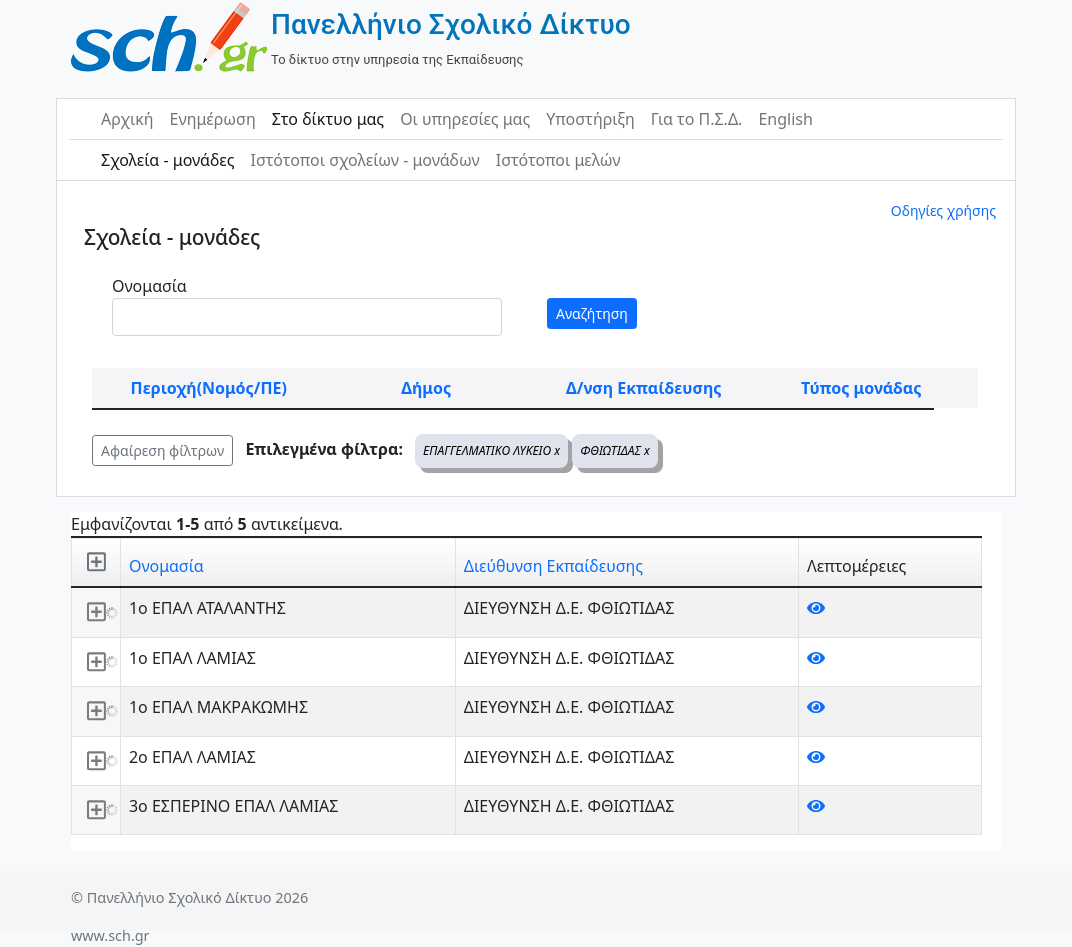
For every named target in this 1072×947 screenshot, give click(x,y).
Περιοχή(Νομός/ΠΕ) (209, 388)
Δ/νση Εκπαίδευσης (643, 388)
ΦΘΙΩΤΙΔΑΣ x (615, 450)
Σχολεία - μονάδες (167, 160)
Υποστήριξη (590, 119)
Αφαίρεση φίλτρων (162, 450)
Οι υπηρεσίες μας (465, 119)
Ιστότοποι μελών (558, 160)
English (785, 119)
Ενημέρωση (213, 119)
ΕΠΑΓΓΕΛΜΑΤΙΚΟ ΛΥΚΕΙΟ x (491, 450)
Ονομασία (149, 286)
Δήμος (426, 388)
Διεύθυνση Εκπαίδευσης (553, 566)
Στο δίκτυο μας (328, 119)
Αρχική (127, 119)
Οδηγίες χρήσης (943, 210)
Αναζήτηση (592, 313)
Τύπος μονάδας (861, 388)
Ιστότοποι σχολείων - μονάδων (364, 160)
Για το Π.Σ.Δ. (697, 119)
